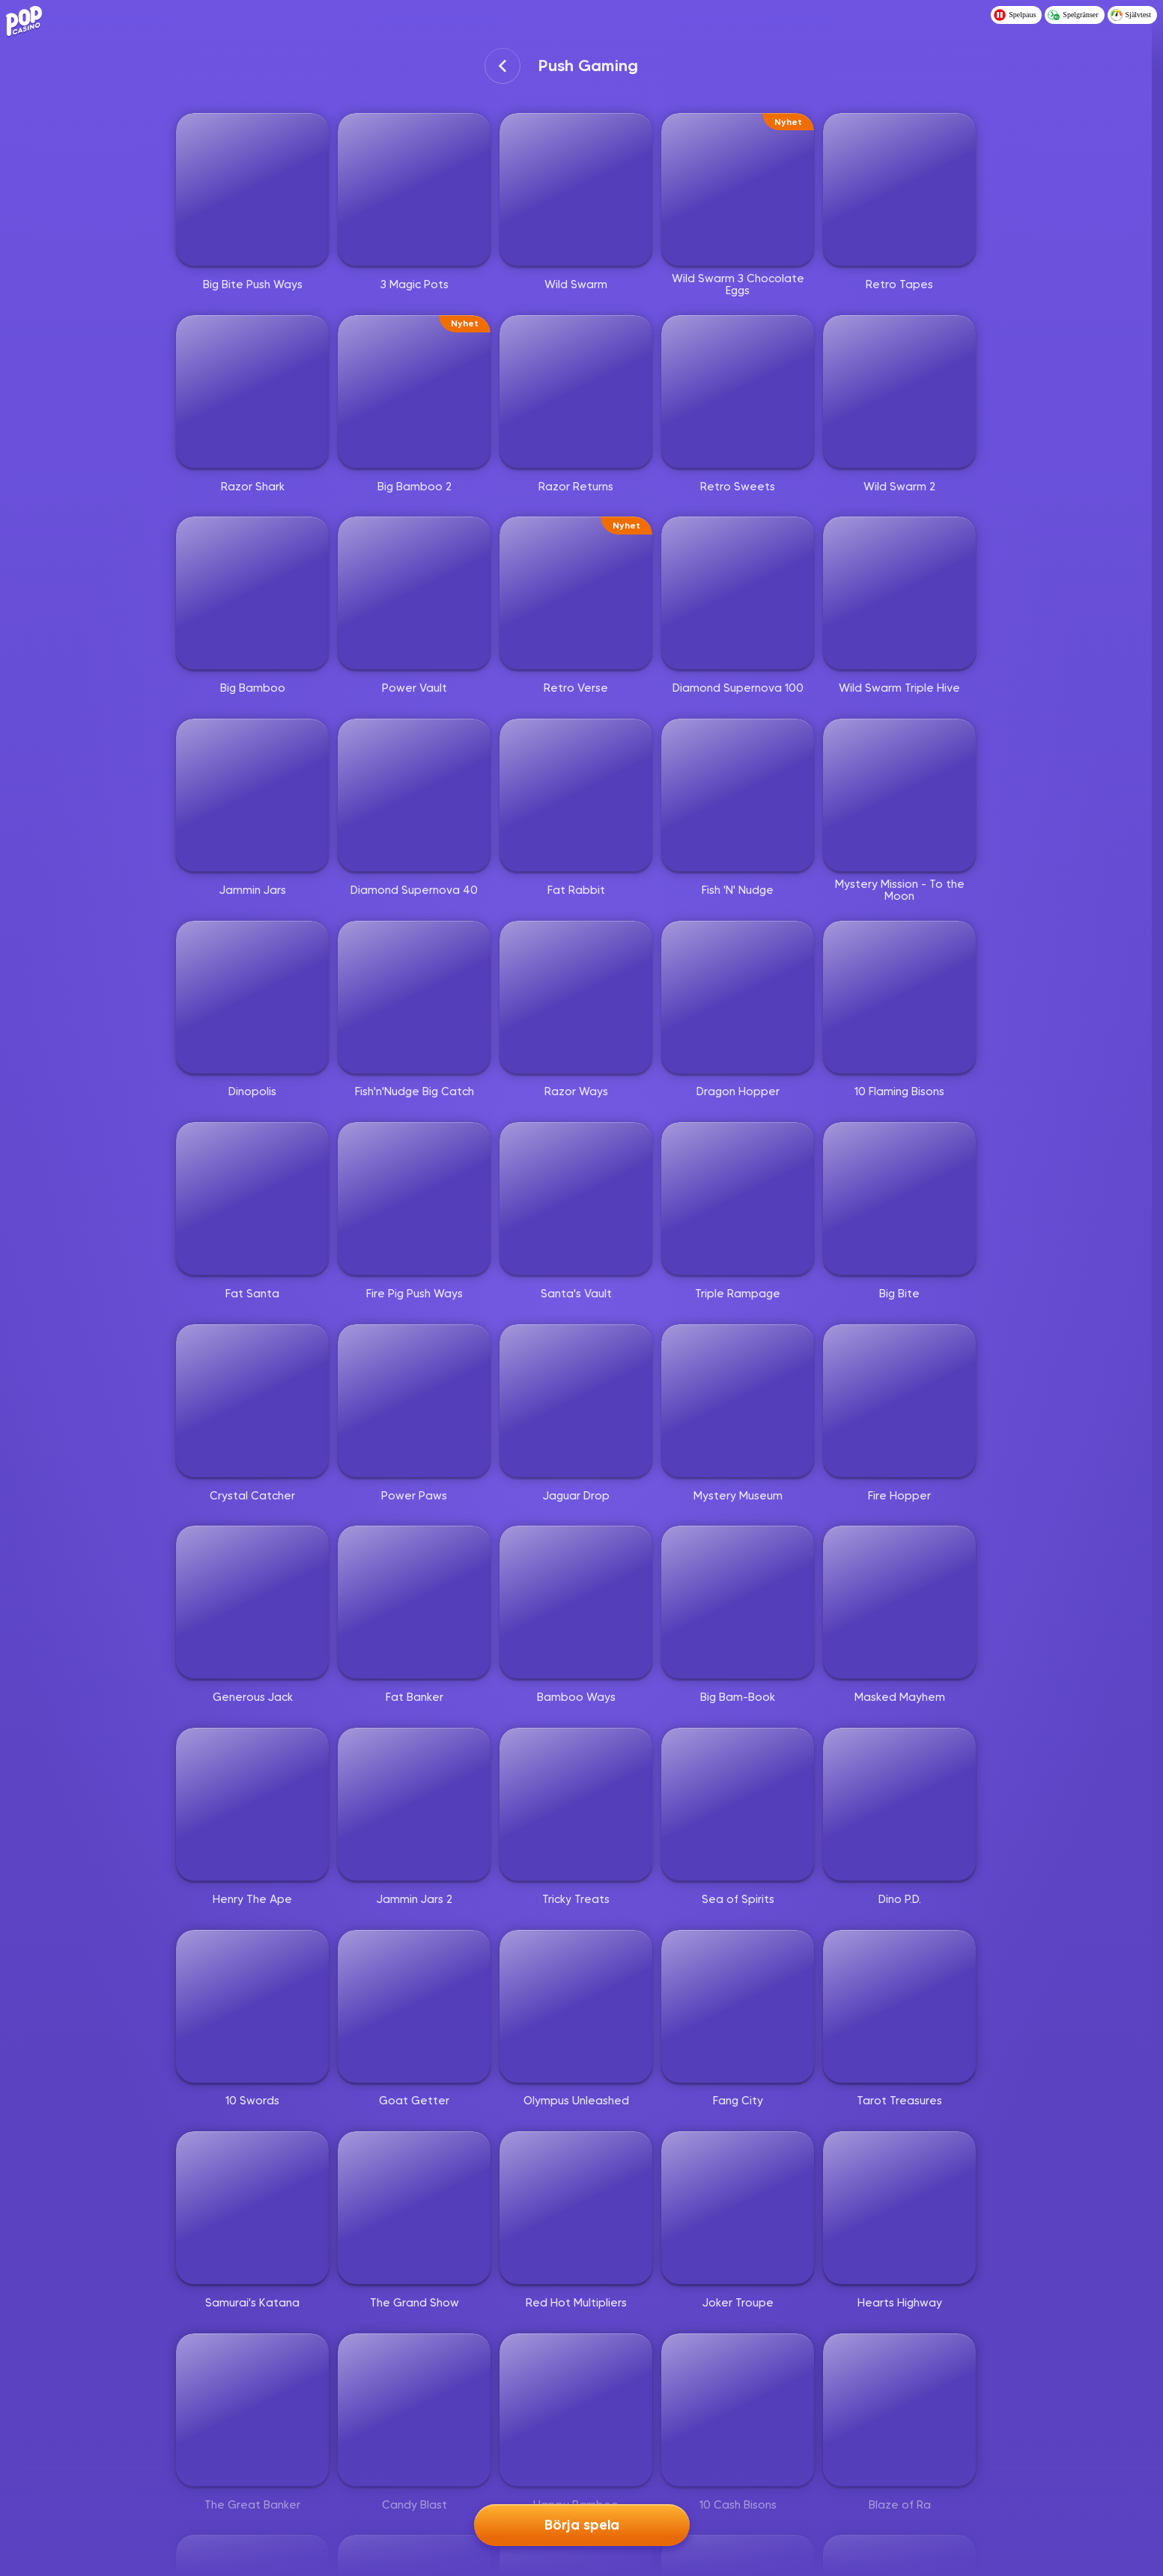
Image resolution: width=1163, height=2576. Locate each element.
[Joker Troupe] (737, 2207)
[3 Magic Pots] (414, 189)
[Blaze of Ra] (899, 2409)
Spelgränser (1073, 15)
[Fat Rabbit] (575, 795)
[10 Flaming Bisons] (899, 997)
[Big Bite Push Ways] (252, 189)
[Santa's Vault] (575, 1198)
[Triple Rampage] (737, 1198)
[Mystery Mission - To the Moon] (899, 795)
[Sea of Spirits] (737, 1804)
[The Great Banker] (252, 2409)
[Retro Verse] (575, 593)
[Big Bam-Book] (737, 1602)
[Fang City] (737, 2006)
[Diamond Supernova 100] (737, 593)
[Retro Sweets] (737, 391)
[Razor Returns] (575, 391)
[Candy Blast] (414, 2409)
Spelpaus (1015, 15)
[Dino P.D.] (899, 1804)
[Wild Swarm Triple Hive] (899, 593)
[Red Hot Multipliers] (575, 2207)
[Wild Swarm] (575, 189)
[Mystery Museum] (737, 1400)
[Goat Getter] (414, 2006)
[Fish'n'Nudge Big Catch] (414, 997)
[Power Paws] (414, 1400)
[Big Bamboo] (252, 593)
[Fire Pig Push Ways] (414, 1198)
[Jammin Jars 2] (414, 1804)
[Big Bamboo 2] (414, 391)
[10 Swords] (252, 2006)
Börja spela (581, 2524)
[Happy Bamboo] (575, 2409)
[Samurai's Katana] (252, 2207)
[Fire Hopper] (899, 1400)
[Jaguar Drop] (575, 1400)
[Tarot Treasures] (899, 2006)
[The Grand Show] (414, 2207)
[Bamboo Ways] (575, 1602)
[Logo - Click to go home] (27, 21)
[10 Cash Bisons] (737, 2409)
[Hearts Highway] (899, 2207)
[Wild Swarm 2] (899, 391)
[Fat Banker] (414, 1602)
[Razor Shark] (252, 391)
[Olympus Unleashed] (575, 2006)
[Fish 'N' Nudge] (737, 795)
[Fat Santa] (252, 1198)
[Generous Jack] (252, 1602)
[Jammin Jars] (252, 795)
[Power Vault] (414, 593)
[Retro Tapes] (899, 189)
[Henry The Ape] (252, 1804)
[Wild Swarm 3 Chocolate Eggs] (737, 189)
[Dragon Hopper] (737, 997)
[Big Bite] (899, 1198)
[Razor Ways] (575, 997)
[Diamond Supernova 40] (414, 795)
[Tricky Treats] (575, 1804)
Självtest (1131, 15)
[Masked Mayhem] (899, 1602)
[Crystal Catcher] (252, 1400)
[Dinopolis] (252, 997)
